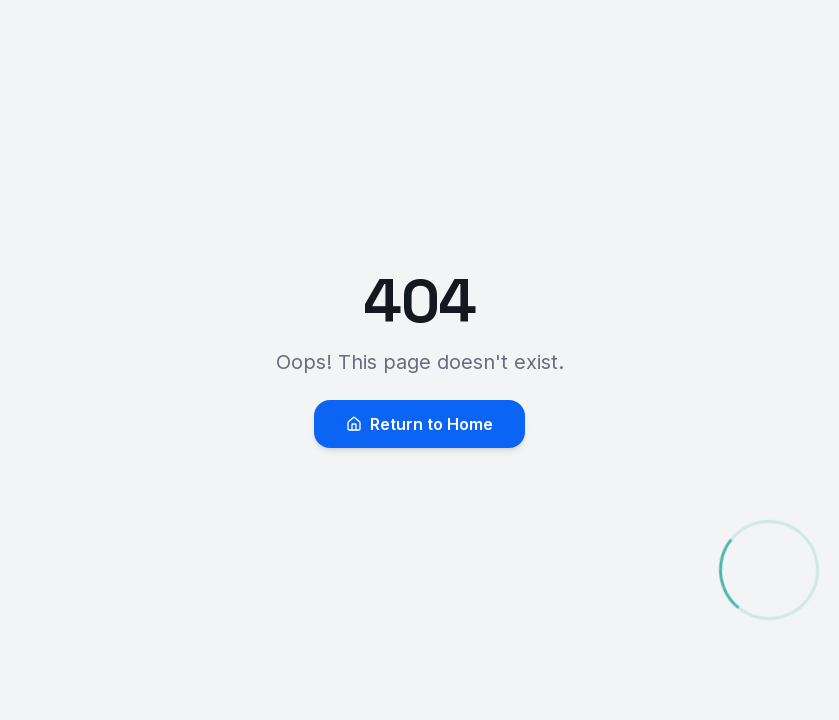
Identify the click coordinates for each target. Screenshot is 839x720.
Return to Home (419, 424)
